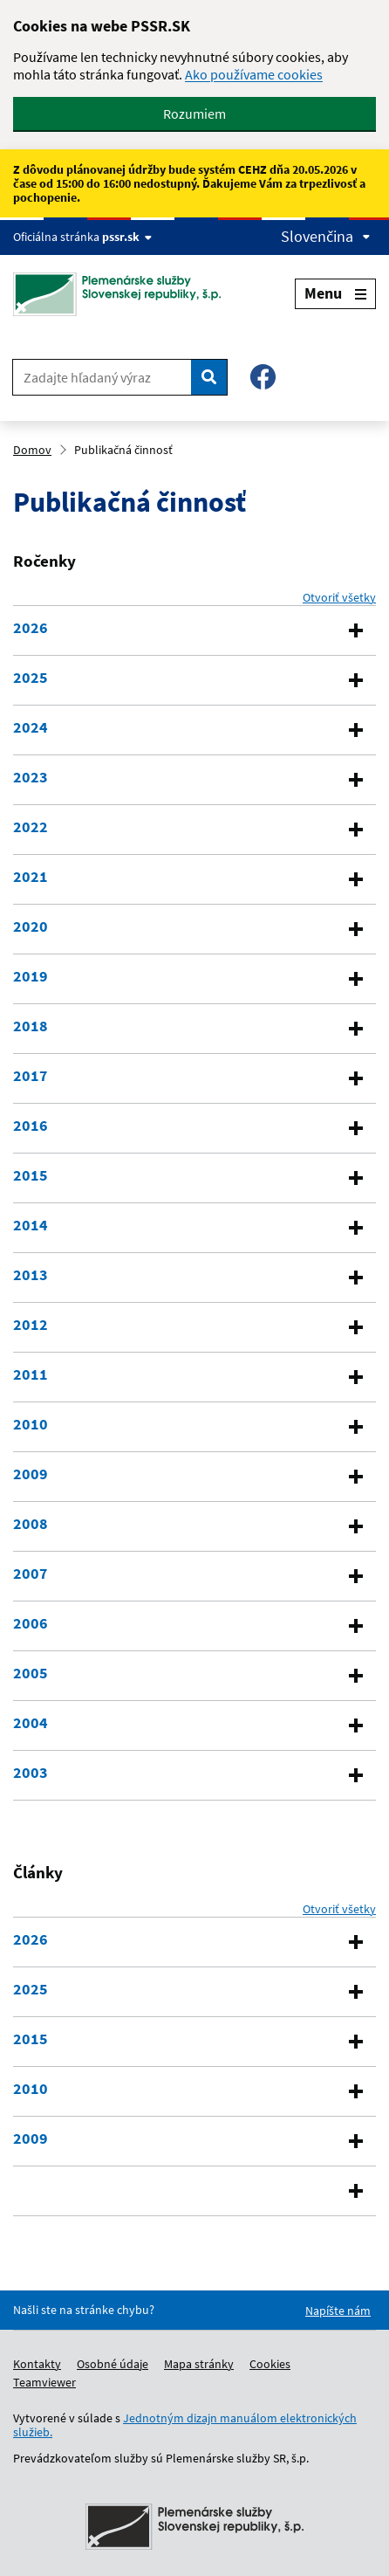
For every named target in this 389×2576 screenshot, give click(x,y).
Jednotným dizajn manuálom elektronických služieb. (185, 2425)
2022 (30, 827)
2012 (30, 1324)
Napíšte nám (338, 2310)
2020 (30, 926)
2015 (30, 1175)
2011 (30, 1374)
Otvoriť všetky (339, 597)
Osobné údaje (112, 2364)
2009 (30, 1474)
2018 (30, 1026)
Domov (32, 450)
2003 (30, 1772)
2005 (30, 1673)
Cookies (269, 2364)
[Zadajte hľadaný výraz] (102, 377)
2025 (30, 677)
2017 (30, 1076)
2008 (30, 1524)
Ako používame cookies (254, 74)
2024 (30, 727)
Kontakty (37, 2364)
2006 (30, 1623)
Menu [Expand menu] (335, 293)
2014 (30, 1225)
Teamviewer (44, 2382)
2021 (30, 876)
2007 (30, 1573)
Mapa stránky (199, 2364)
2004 (30, 1723)
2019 (30, 976)
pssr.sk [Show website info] (127, 237)
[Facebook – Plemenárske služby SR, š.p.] (263, 377)
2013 (30, 1275)
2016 (30, 1125)
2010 (30, 1424)
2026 (30, 628)
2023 (30, 777)
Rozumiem (194, 113)
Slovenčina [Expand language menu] (326, 236)
